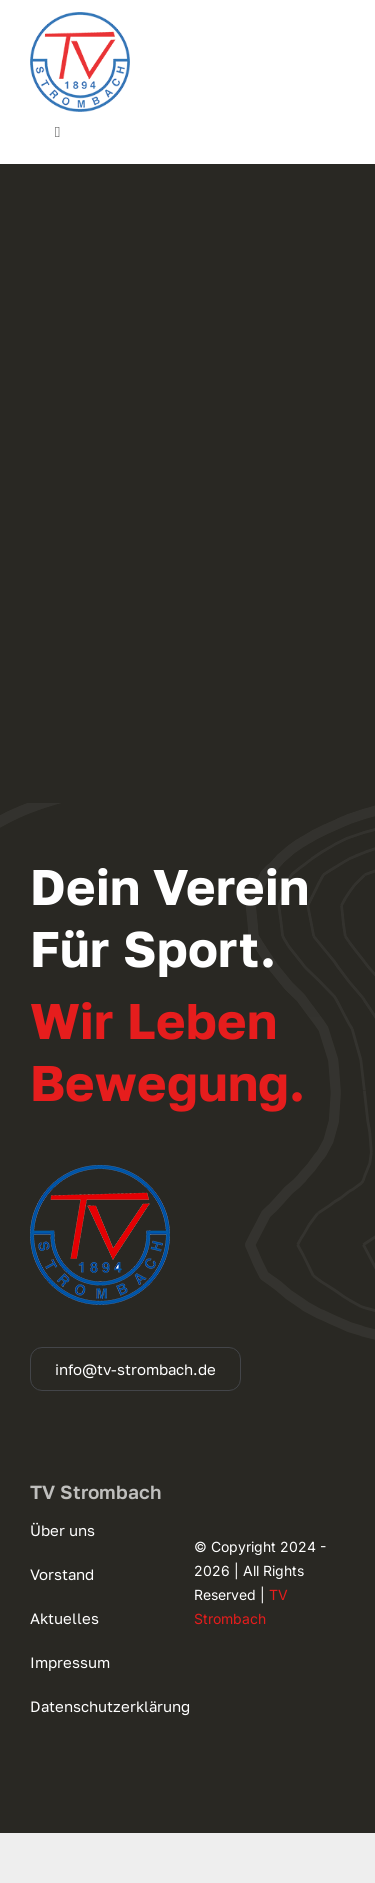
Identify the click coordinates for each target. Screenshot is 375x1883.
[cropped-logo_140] (80, 20)
